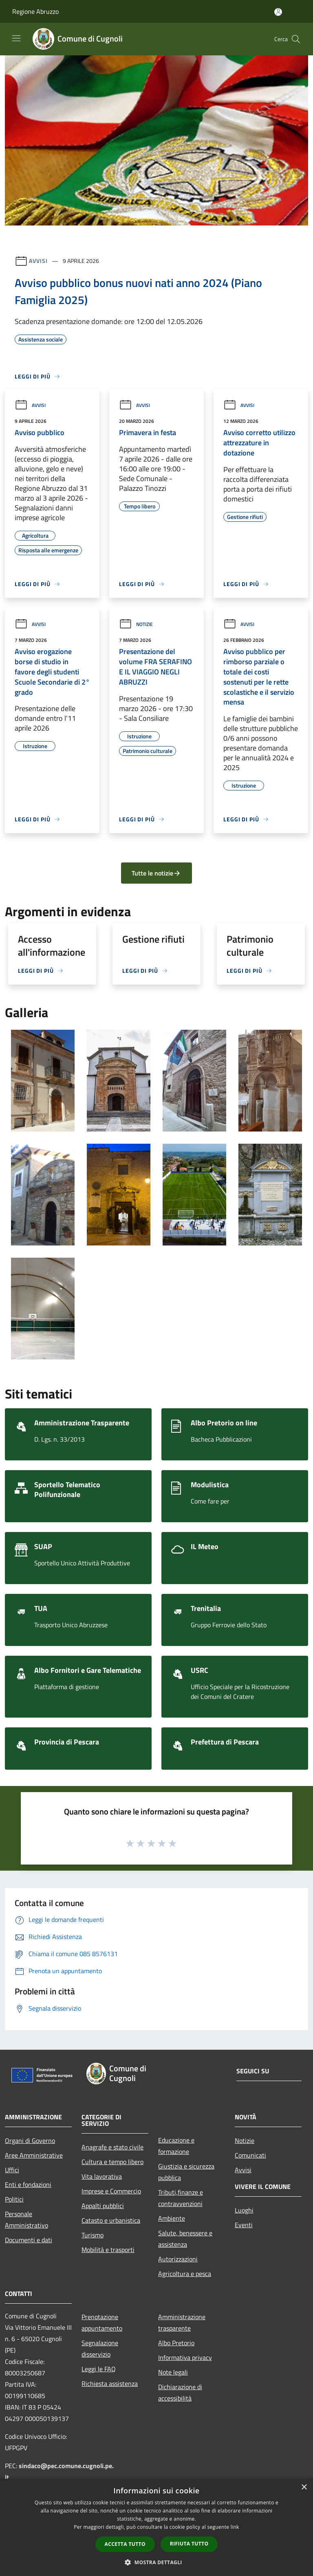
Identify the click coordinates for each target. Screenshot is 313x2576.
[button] (156, 2562)
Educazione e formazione (176, 2145)
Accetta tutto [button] (125, 2544)
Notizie (136, 624)
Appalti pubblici (103, 2206)
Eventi (244, 2225)
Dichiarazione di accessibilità (180, 2392)
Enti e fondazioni (28, 2184)
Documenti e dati (28, 2240)
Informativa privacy (185, 2357)
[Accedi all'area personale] (278, 12)
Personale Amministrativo (26, 2219)
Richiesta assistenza (110, 2383)
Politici (14, 2199)
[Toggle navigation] (16, 38)
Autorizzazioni (178, 2259)
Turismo (93, 2235)
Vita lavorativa (102, 2176)
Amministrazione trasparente (181, 2322)
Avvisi (38, 260)
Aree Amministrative (34, 2155)
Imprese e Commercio (111, 2191)
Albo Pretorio (176, 2343)
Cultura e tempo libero (112, 2162)
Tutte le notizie (156, 873)
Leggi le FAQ (99, 2369)
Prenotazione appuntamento (102, 2322)
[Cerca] (296, 39)
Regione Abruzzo (35, 11)
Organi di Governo (30, 2140)
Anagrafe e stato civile (112, 2147)
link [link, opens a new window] (235, 2526)
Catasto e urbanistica (111, 2220)
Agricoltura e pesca (184, 2273)
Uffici (12, 2170)
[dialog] (156, 2527)
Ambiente (171, 2218)
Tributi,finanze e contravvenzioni (180, 2197)
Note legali (173, 2372)
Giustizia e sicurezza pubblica (186, 2171)
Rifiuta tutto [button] (189, 2543)
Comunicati (250, 2155)
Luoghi (244, 2210)
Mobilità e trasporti (108, 2249)
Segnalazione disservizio (100, 2348)
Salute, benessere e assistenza (185, 2238)
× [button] (304, 2487)
